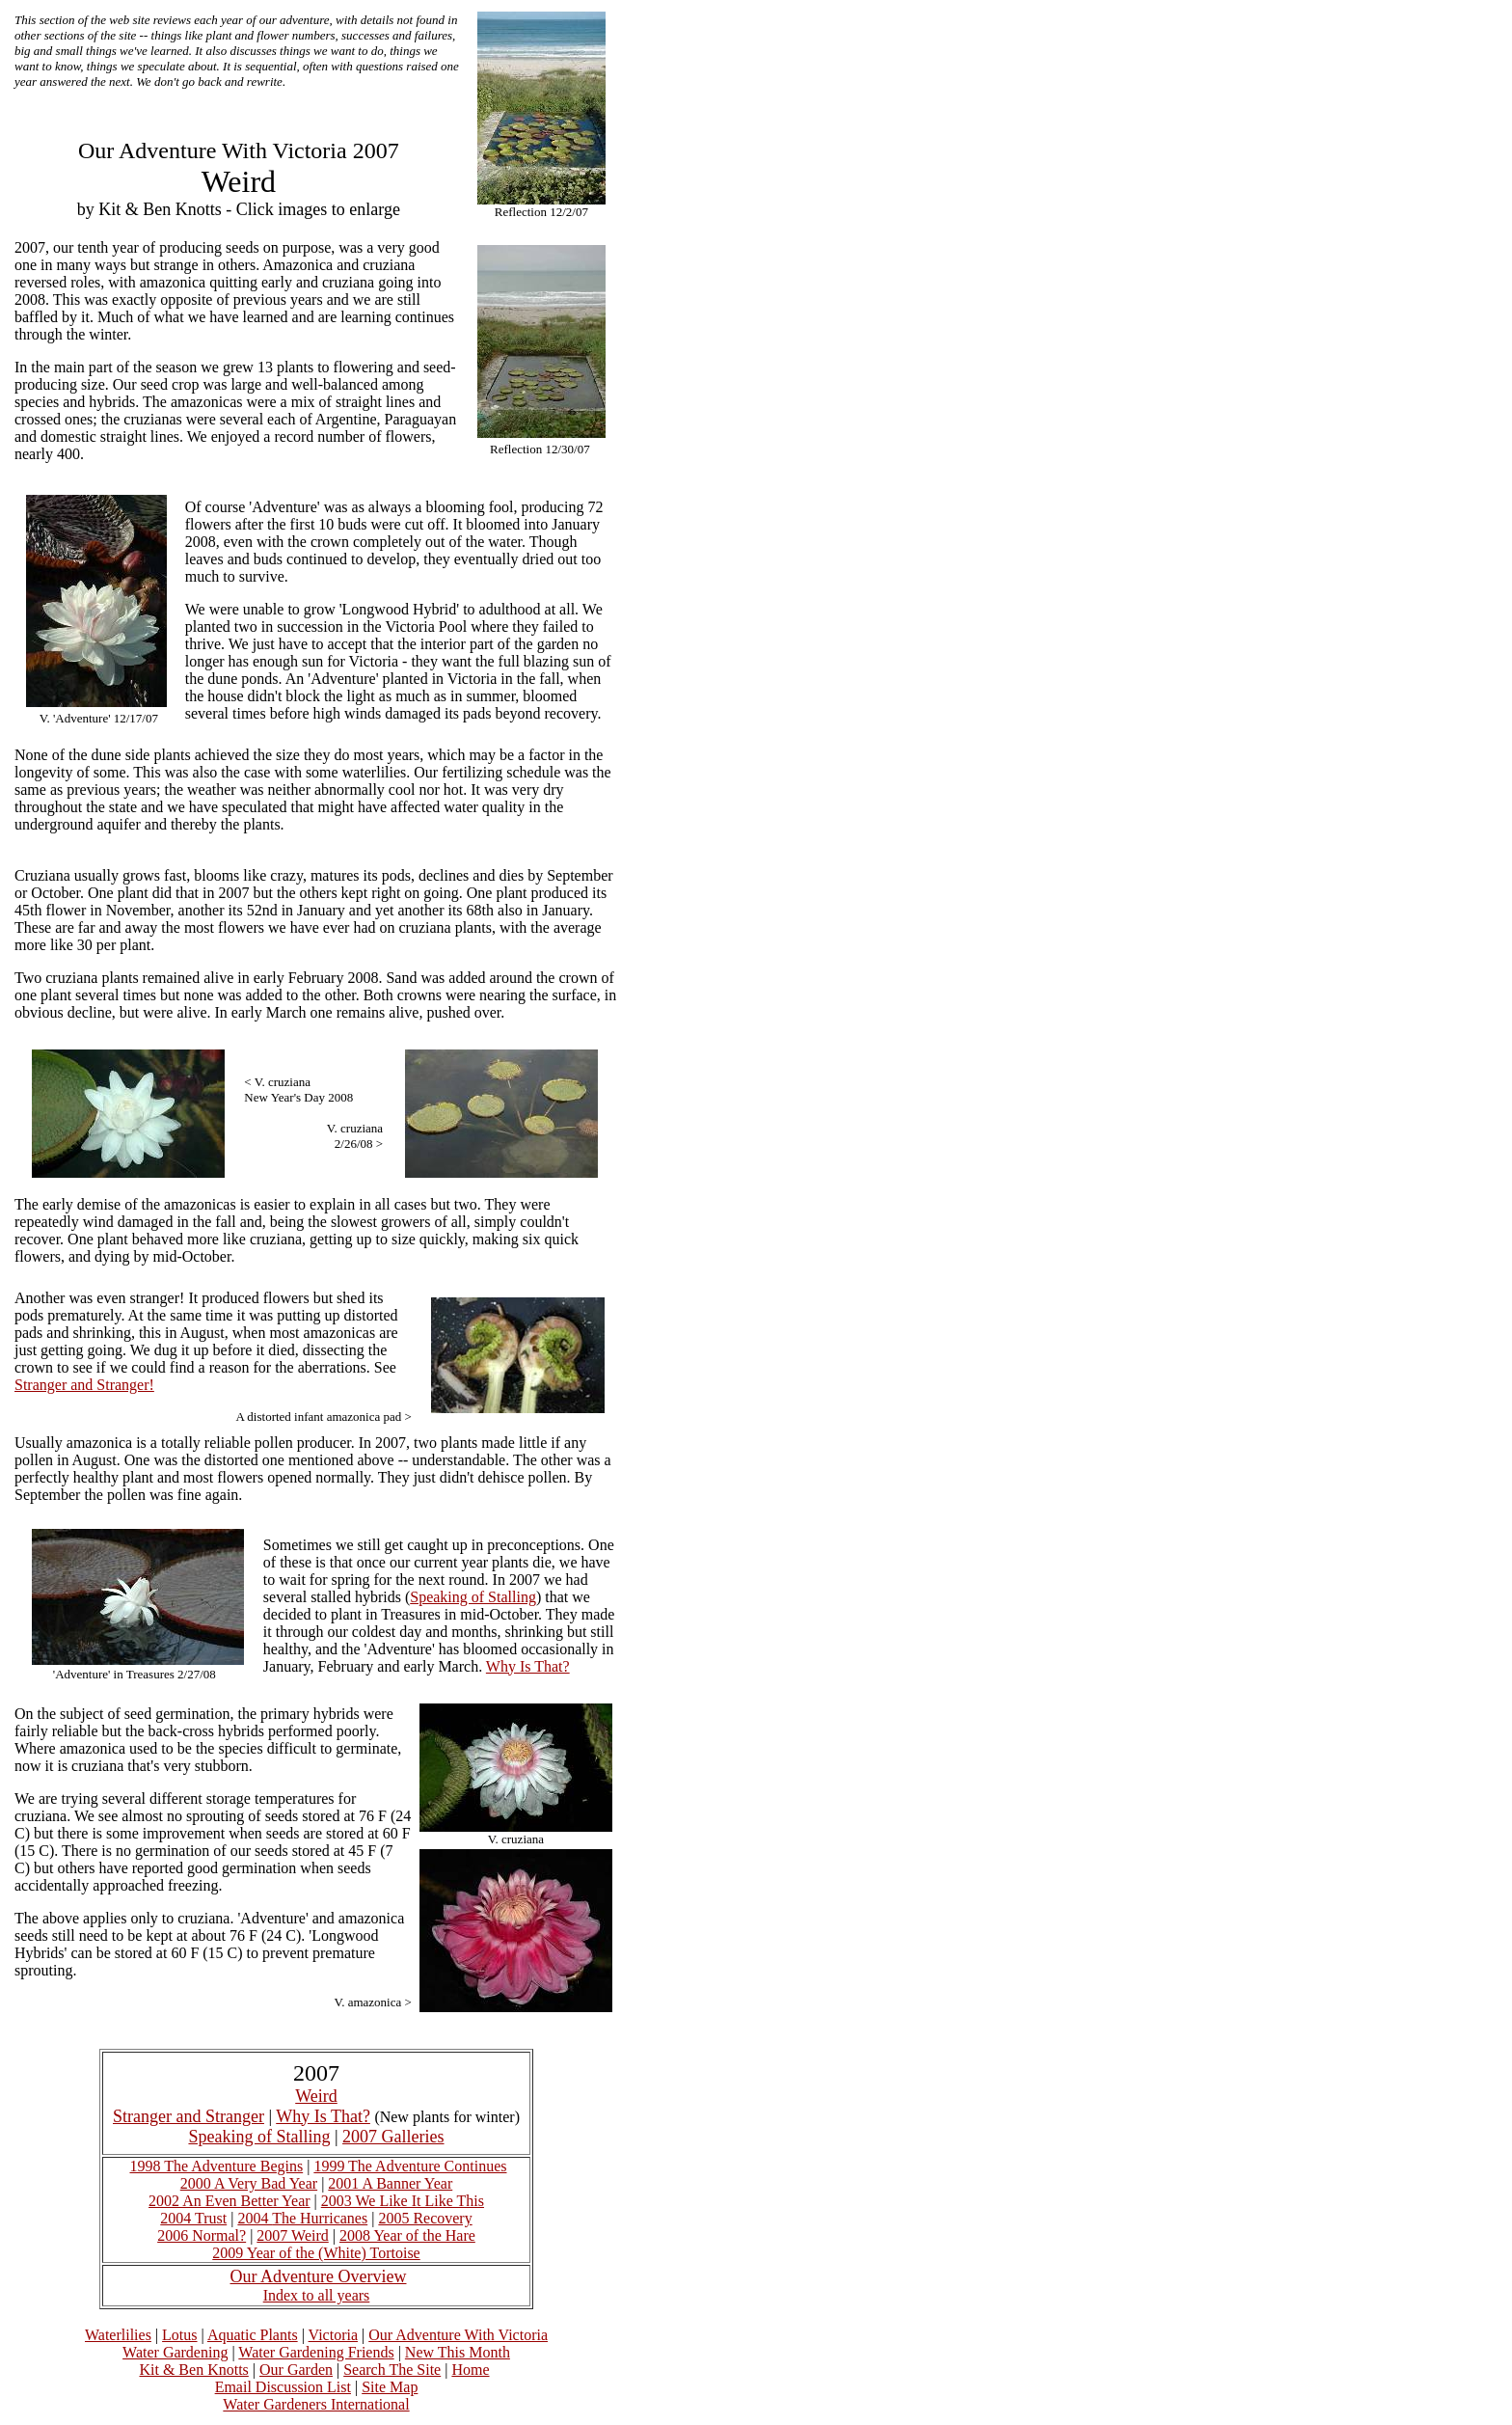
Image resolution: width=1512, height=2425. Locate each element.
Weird (316, 2096)
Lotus (179, 2335)
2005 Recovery (425, 2218)
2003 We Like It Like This (402, 2201)
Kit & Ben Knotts (193, 2369)
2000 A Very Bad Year (248, 2183)
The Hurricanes (319, 2218)
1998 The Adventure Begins (216, 2166)
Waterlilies (118, 2335)
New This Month (457, 2352)
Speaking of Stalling (473, 1597)
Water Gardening (175, 2352)
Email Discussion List (283, 2387)
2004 (254, 2218)
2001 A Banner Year (390, 2183)
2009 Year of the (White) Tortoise (315, 2253)
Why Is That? (528, 1666)
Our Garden (296, 2369)
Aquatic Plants (252, 2335)
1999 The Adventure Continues (409, 2166)
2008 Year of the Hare (407, 2235)
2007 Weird (292, 2235)
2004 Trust (193, 2218)
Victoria (333, 2335)
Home (470, 2369)
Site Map (390, 2387)
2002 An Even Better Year (229, 2201)
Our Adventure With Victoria (458, 2335)
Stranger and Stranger (188, 2116)
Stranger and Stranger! (84, 1384)
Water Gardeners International (316, 2404)
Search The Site (392, 2369)
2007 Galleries (393, 2136)
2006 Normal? (201, 2235)
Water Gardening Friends (315, 2352)
